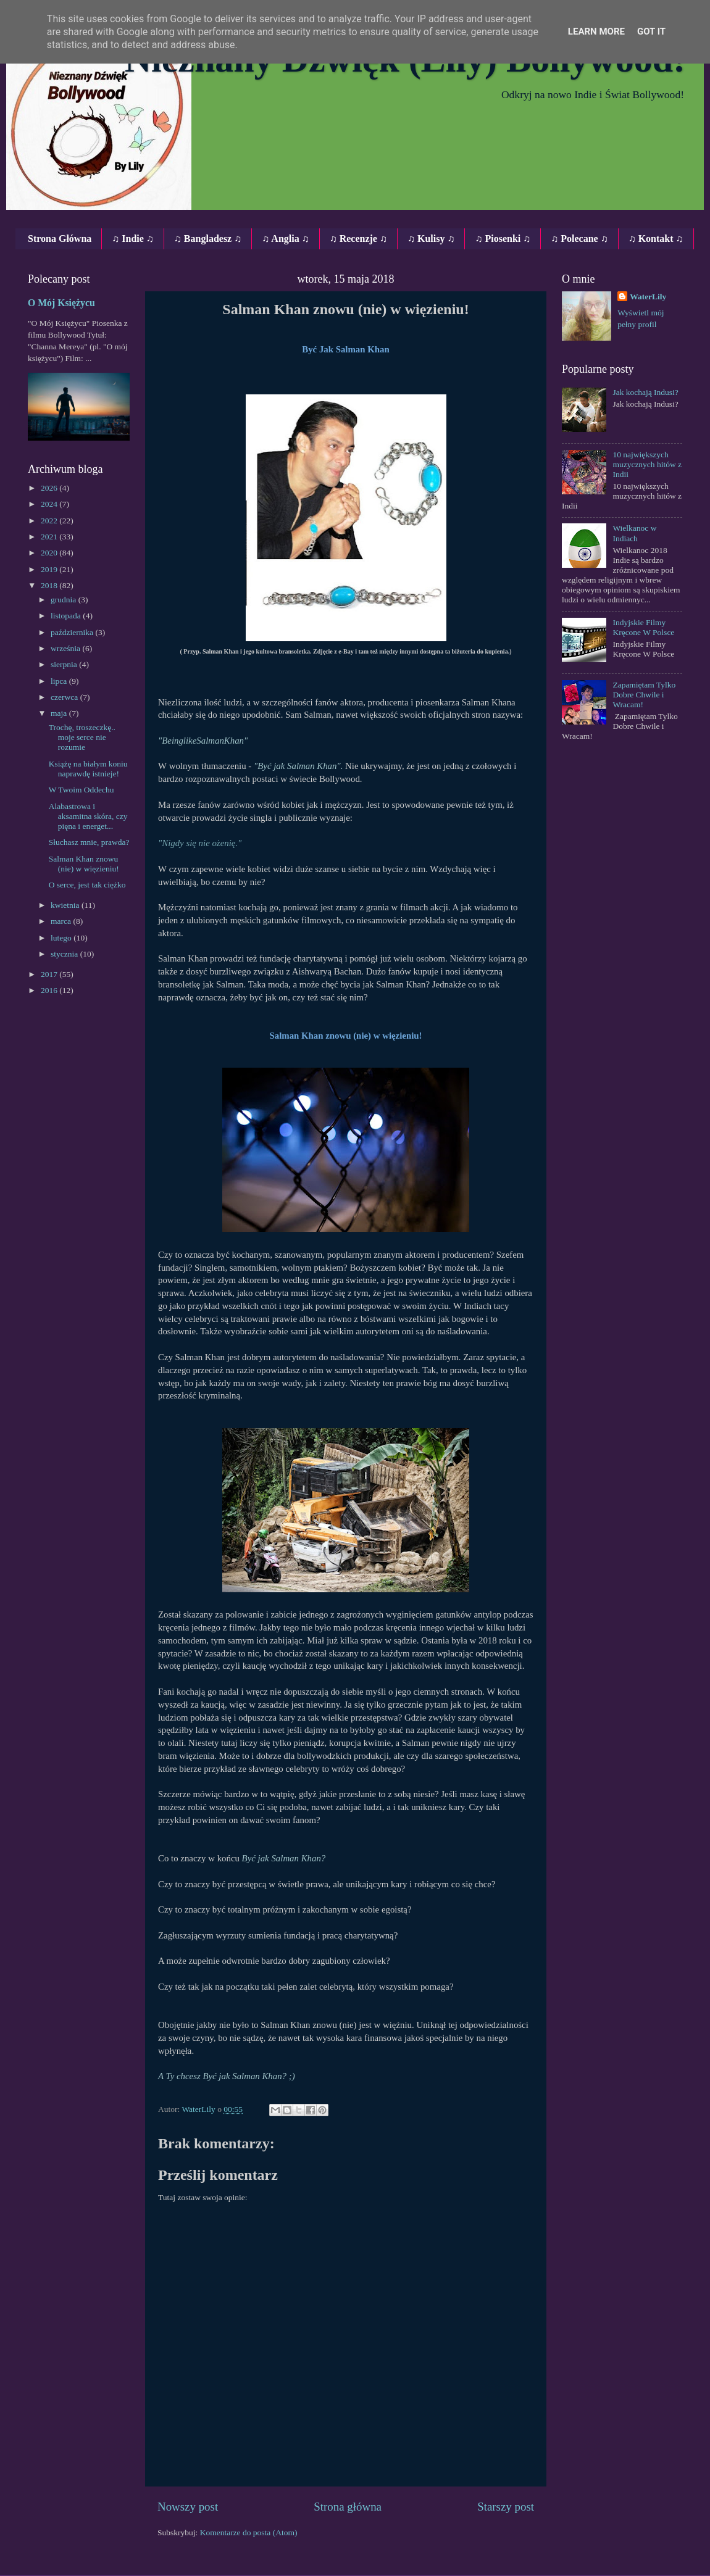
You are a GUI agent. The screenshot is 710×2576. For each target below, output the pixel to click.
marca (62, 921)
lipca (60, 681)
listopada (67, 615)
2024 (50, 504)
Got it (651, 31)
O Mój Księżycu (61, 302)
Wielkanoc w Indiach (634, 532)
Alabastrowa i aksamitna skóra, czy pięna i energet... (88, 816)
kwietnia (66, 905)
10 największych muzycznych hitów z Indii (647, 464)
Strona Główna (59, 238)
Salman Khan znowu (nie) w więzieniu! (84, 863)
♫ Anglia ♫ (285, 238)
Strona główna (348, 2506)
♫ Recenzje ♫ (358, 238)
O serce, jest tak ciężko (87, 884)
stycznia (65, 953)
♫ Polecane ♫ (579, 238)
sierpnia (65, 664)
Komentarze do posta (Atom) (249, 2532)
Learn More (596, 31)
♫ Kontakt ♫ (656, 238)
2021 (50, 536)
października (73, 632)
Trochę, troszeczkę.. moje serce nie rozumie (82, 737)
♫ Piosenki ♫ (502, 238)
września (66, 648)
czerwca (65, 697)
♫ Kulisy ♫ (430, 238)
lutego (62, 937)
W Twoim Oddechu (81, 789)
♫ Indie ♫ (133, 238)
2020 (50, 552)
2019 (50, 569)
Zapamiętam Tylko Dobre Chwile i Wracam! (643, 694)
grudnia (64, 599)
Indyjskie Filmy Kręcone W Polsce (643, 627)
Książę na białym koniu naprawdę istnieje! (88, 768)
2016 (50, 990)
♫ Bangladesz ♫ (207, 238)
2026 (50, 487)
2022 (50, 520)
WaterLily (648, 296)
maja (60, 713)
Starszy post (505, 2506)
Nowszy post (187, 2506)
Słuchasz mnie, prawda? (89, 842)
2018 (50, 585)
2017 (50, 974)
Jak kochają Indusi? (645, 392)
